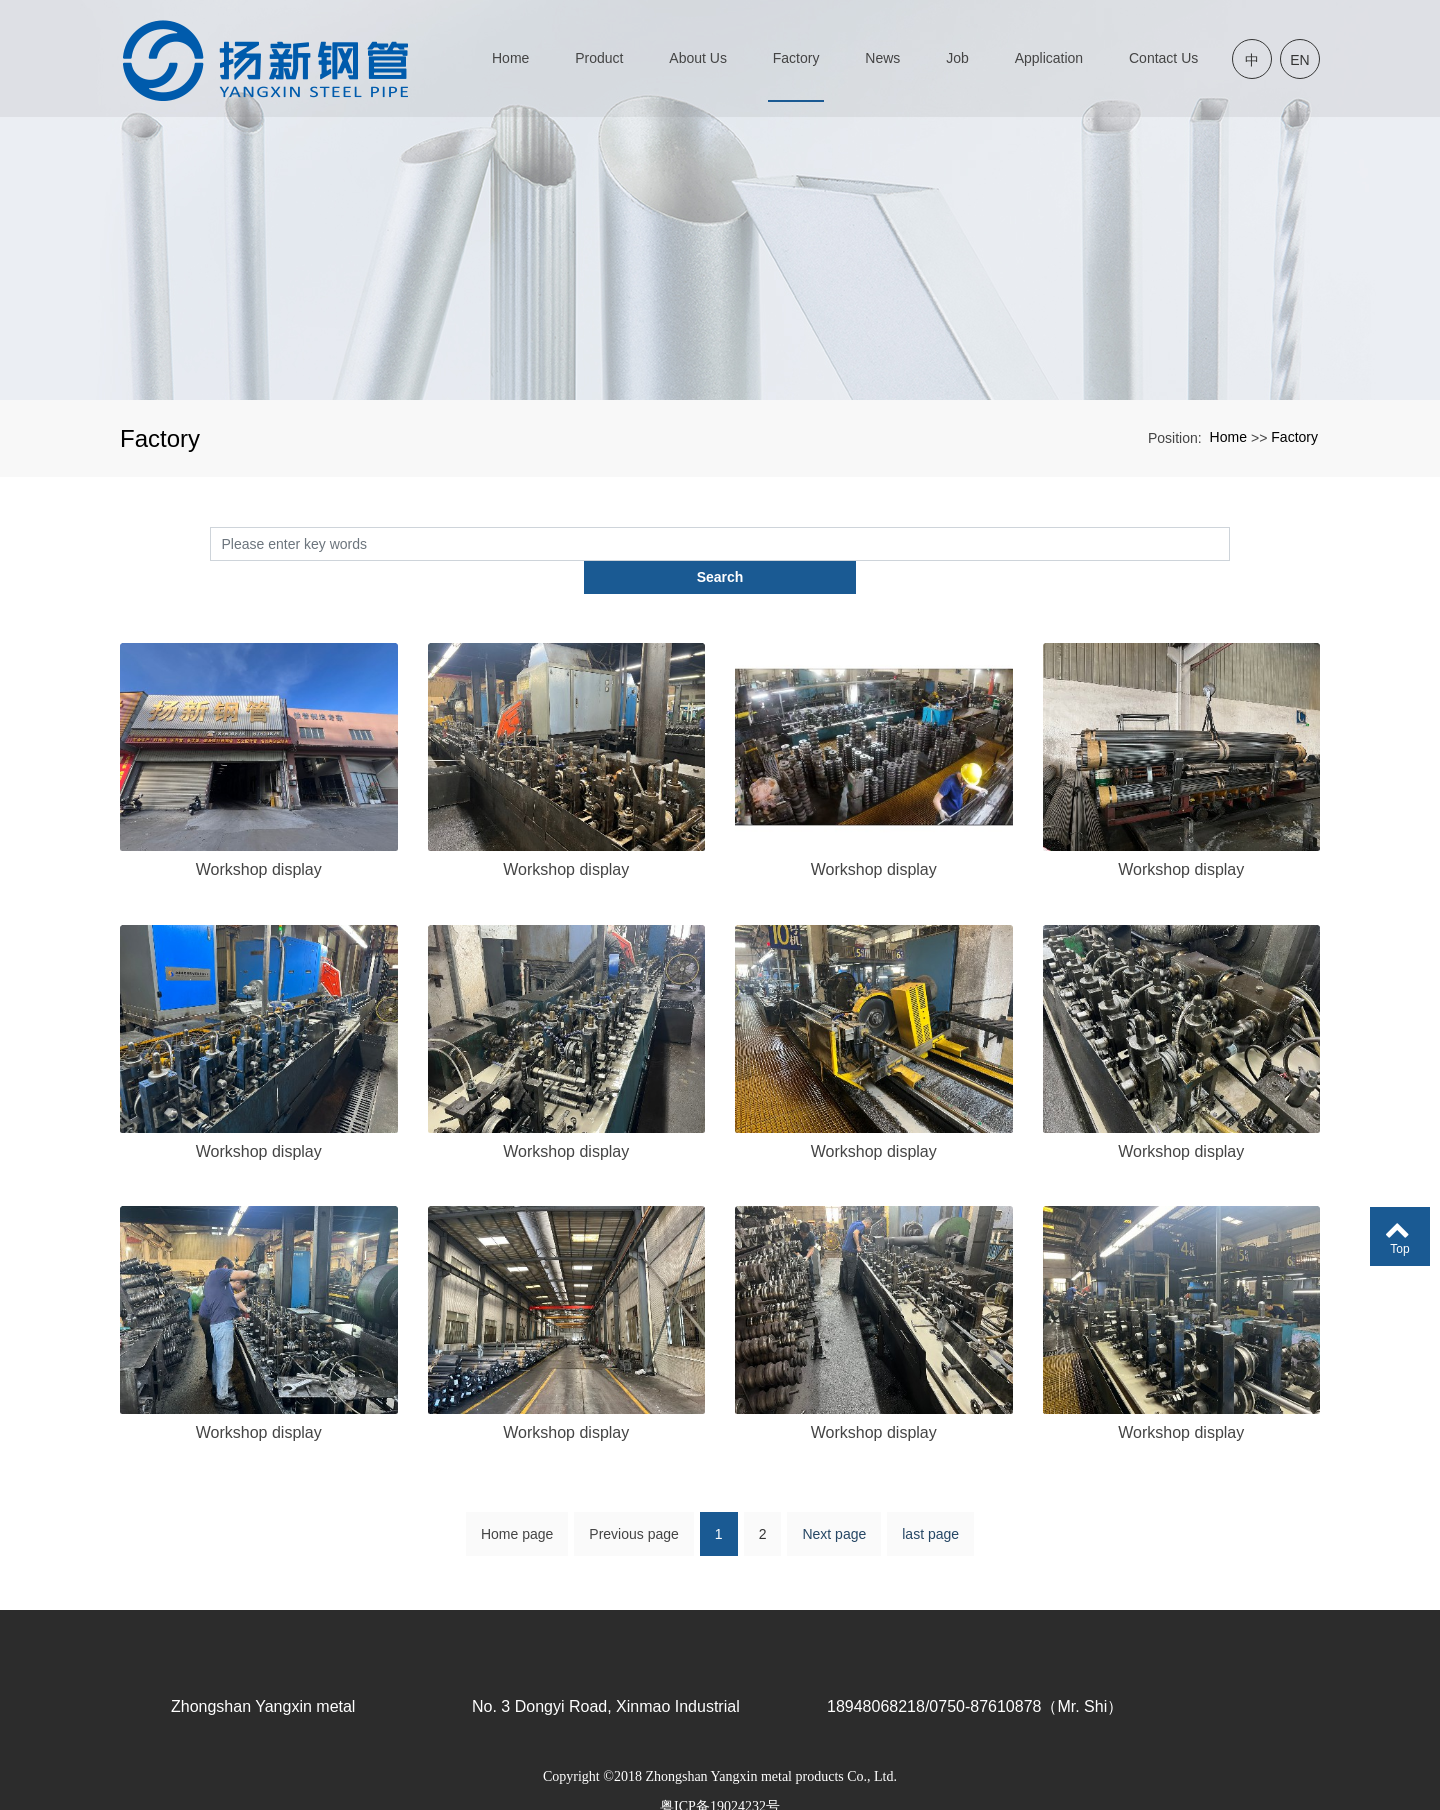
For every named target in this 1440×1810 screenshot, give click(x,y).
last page (930, 1514)
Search (1230, 543)
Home (1228, 437)
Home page (517, 1514)
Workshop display (259, 836)
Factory (1294, 437)
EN (1299, 60)
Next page (834, 1514)
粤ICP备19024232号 (720, 1774)
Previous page (634, 1514)
